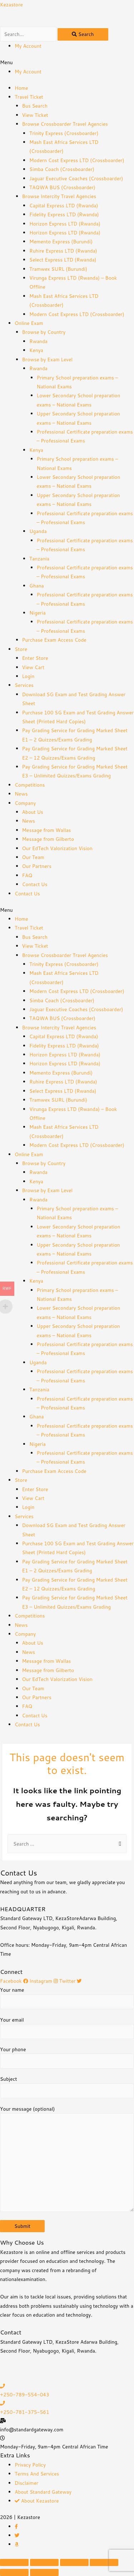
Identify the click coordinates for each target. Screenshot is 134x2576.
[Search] (83, 34)
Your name (67, 1997)
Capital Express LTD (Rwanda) (63, 205)
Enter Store (35, 658)
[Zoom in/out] (104, 2562)
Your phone (67, 2057)
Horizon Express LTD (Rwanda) (64, 223)
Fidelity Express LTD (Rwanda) (64, 214)
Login (28, 676)
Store (21, 649)
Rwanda (38, 341)
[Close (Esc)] (14, 2562)
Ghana (36, 585)
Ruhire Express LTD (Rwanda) (63, 250)
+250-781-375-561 (24, 2412)
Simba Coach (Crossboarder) (61, 169)
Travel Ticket (29, 96)
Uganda (37, 531)
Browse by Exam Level (47, 359)
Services (24, 685)
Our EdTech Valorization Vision (57, 848)
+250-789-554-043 (24, 2394)
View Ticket (35, 115)
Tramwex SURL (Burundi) (58, 268)
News (21, 793)
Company (25, 803)
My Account (28, 45)
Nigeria (37, 612)
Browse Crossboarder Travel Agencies (65, 123)
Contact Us (35, 884)
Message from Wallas (46, 830)
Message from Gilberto (48, 839)
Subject (67, 2086)
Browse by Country (44, 332)
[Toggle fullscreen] (74, 2562)
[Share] (44, 2562)
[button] (67, 62)
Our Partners (36, 866)
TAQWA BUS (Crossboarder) (62, 187)
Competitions (30, 784)
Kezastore (11, 4)
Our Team (33, 857)
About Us (32, 811)
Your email (67, 2027)
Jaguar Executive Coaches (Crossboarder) (76, 178)
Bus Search (35, 105)
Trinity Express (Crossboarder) (63, 133)
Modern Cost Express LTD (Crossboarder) (76, 160)
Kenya (36, 350)
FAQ (27, 875)
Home (21, 87)
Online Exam (29, 323)
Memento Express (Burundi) (61, 241)
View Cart (33, 667)
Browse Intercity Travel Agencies (59, 196)
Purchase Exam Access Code (54, 639)
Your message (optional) (67, 2159)
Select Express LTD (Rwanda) (62, 259)
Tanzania (39, 558)
